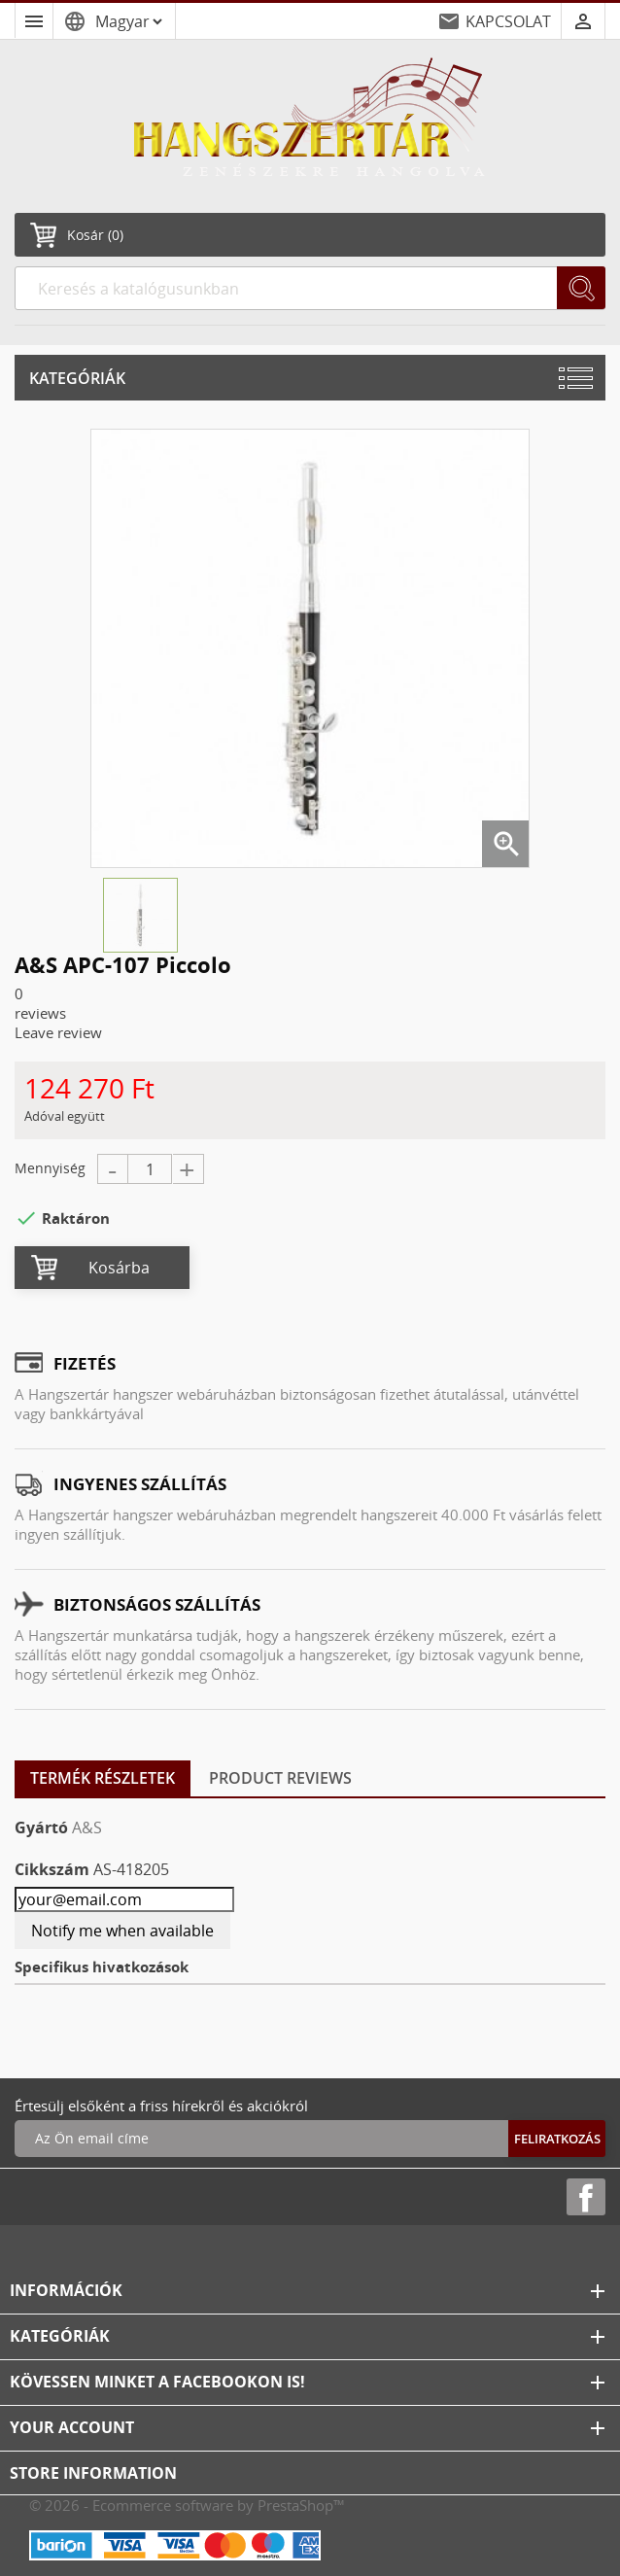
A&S (87, 1827)
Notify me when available (122, 1930)
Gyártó (41, 1827)
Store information (93, 2473)
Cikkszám (52, 1869)
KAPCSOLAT (508, 21)
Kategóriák (77, 378)
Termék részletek (102, 1778)
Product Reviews (280, 1778)
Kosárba (119, 1267)
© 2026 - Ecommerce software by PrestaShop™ (187, 2505)
